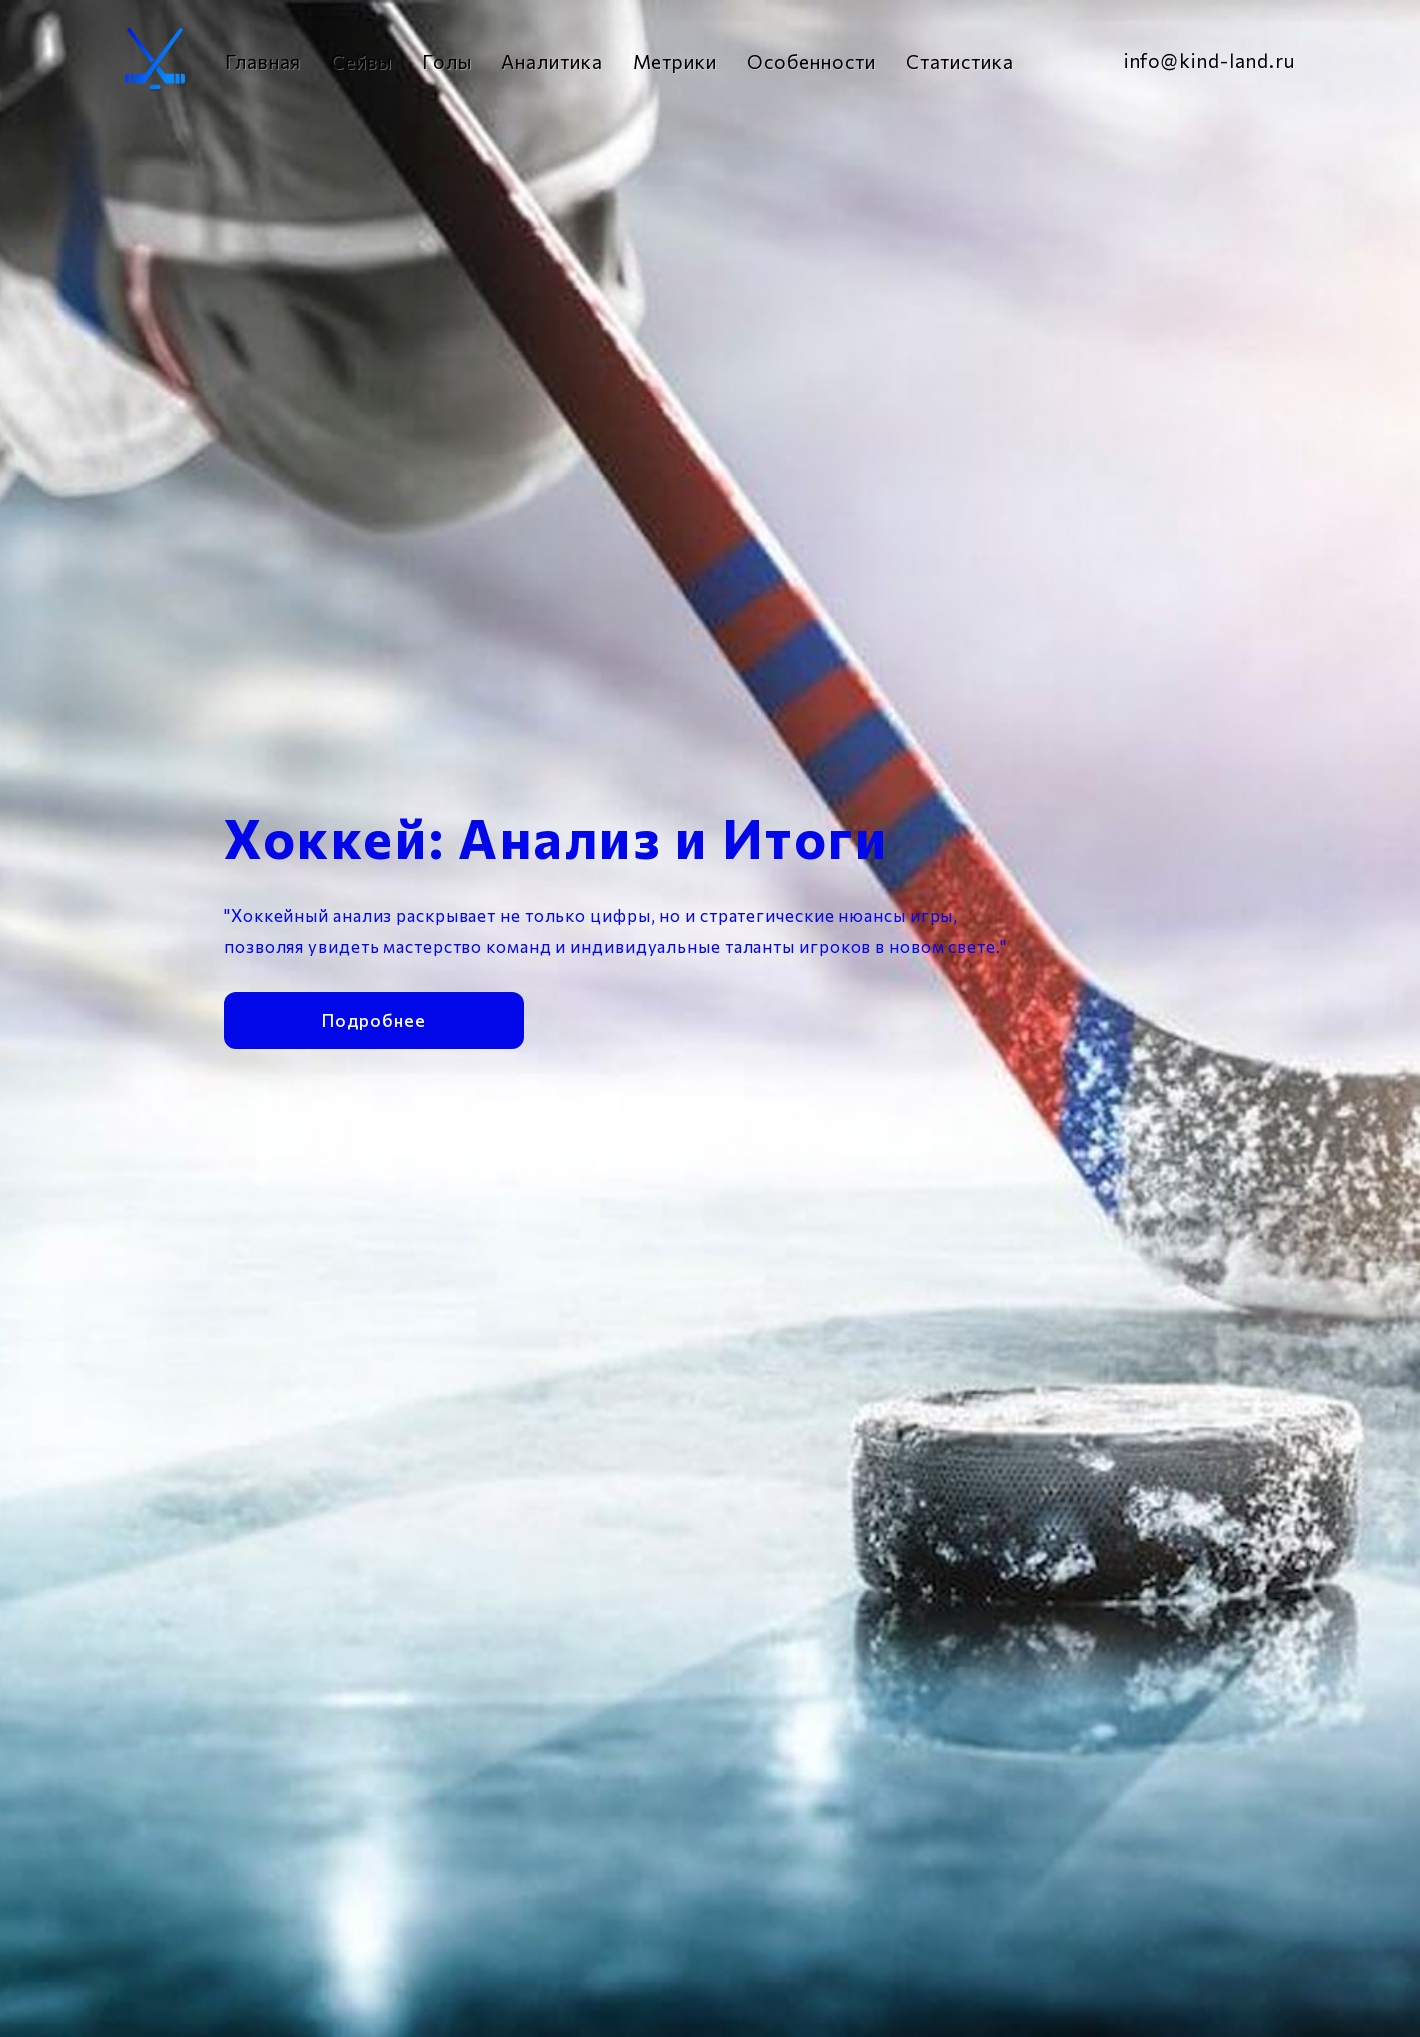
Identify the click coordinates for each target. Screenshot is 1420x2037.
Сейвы (361, 61)
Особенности (811, 61)
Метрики (675, 61)
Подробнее (373, 1002)
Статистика (960, 61)
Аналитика (551, 61)
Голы (447, 61)
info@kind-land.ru (1209, 60)
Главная (263, 61)
